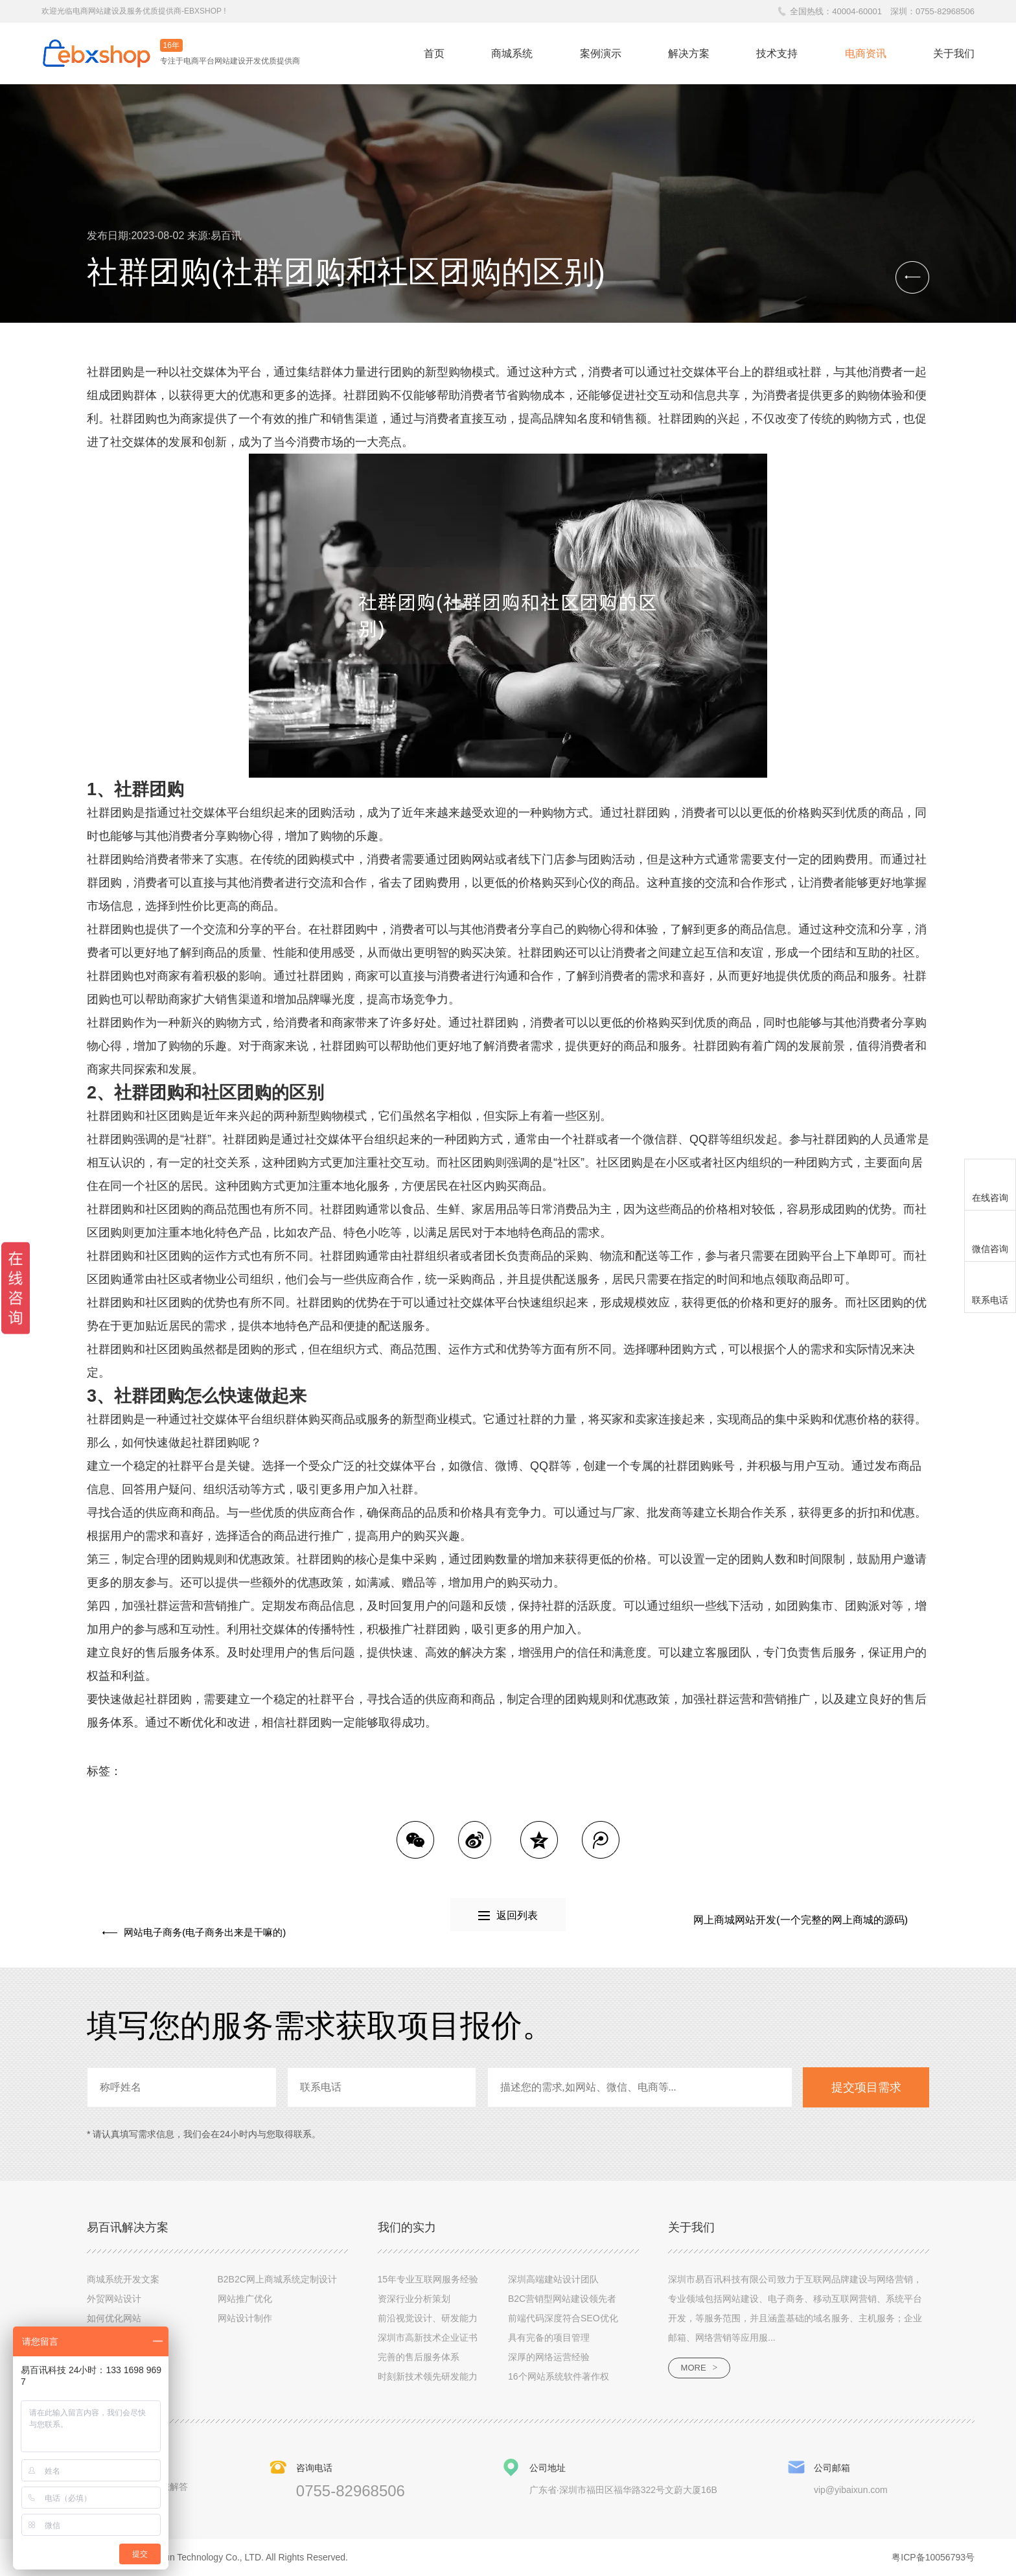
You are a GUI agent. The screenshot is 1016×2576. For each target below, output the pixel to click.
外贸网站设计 (114, 2298)
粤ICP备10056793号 (933, 2557)
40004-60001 (857, 11)
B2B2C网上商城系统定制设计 (277, 2278)
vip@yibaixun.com (851, 2489)
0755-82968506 (945, 11)
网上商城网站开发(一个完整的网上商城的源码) (800, 1919)
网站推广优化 (245, 2298)
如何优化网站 (114, 2317)
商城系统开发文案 (123, 2278)
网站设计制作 (245, 2317)
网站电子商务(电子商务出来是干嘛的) (194, 1919)
